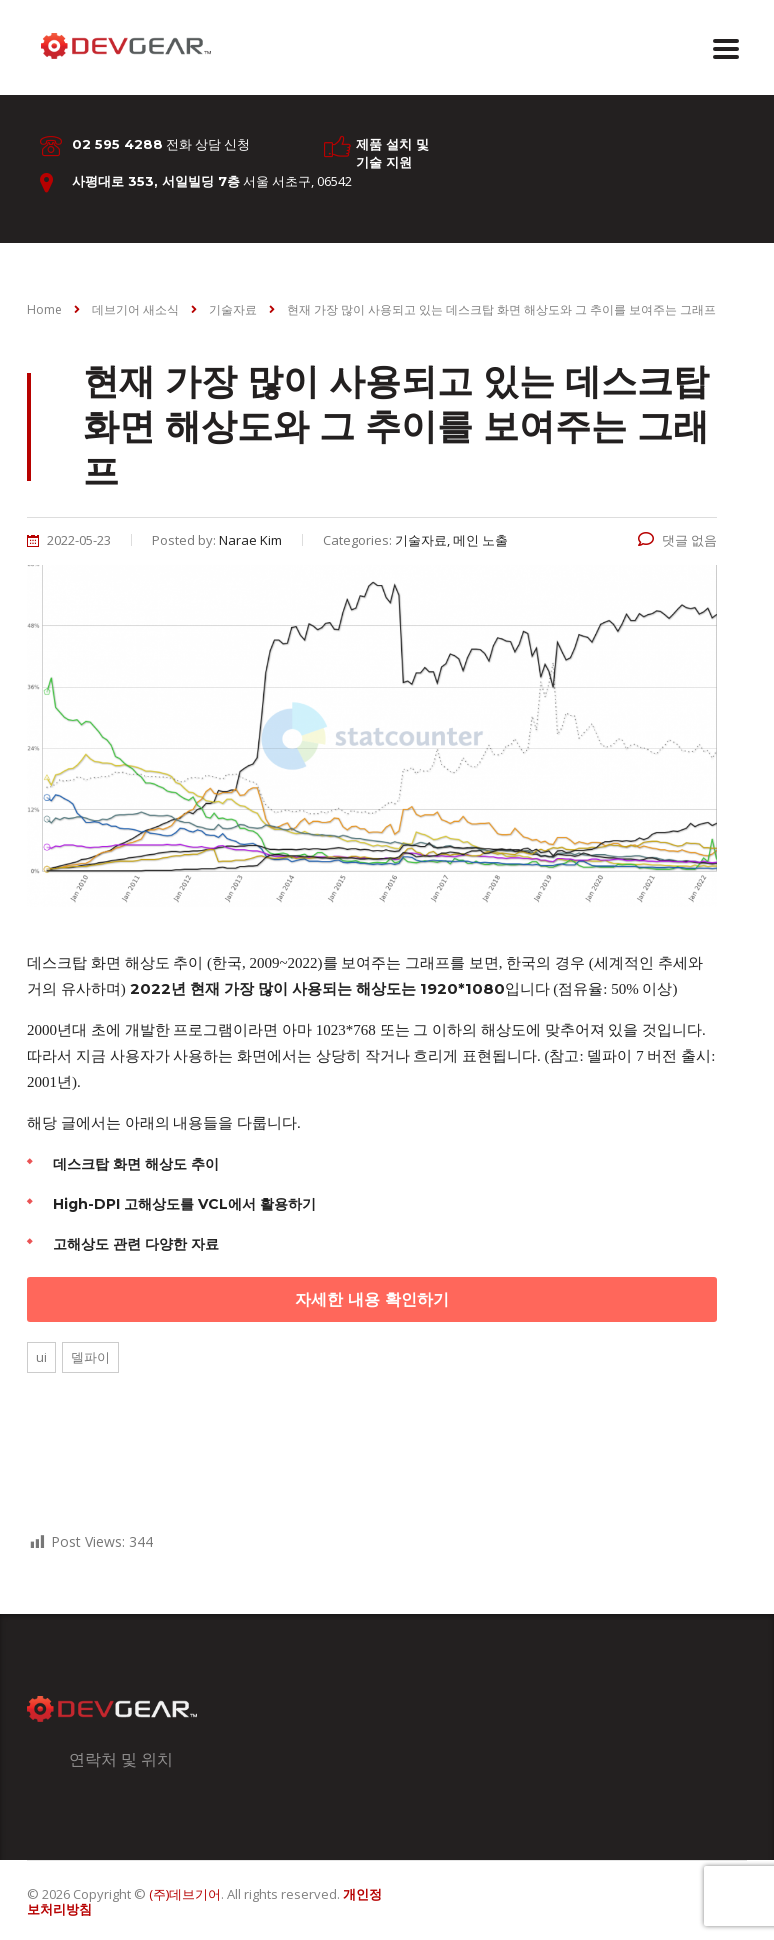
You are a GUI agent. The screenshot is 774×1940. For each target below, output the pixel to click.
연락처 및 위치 (121, 1759)
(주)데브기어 (185, 1894)
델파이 (90, 1357)
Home (44, 309)
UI (41, 1357)
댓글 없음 (677, 540)
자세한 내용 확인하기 (372, 1299)
